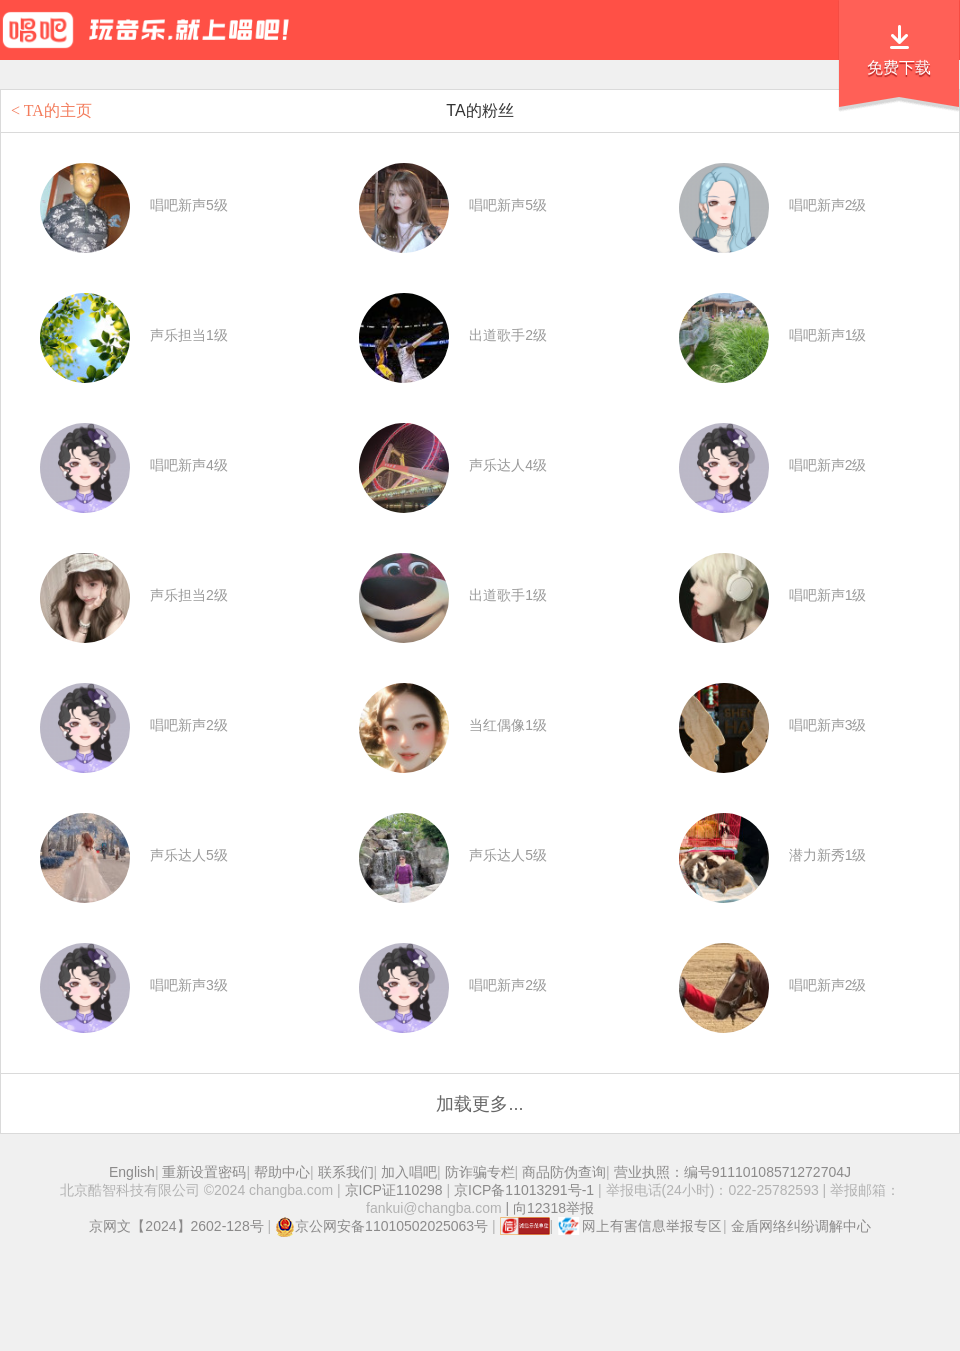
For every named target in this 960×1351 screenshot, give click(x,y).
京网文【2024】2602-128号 (176, 1226)
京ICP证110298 (394, 1190)
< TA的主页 (51, 110)
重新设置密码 (204, 1172)
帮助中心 (282, 1172)
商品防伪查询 (564, 1172)
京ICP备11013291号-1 (524, 1190)
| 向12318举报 (548, 1208)
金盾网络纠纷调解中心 (801, 1226)
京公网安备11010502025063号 (381, 1226)
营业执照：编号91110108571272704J (732, 1172)
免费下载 (899, 67)
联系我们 (346, 1172)
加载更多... (479, 1104)
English (132, 1172)
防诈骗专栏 (480, 1172)
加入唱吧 (409, 1172)
